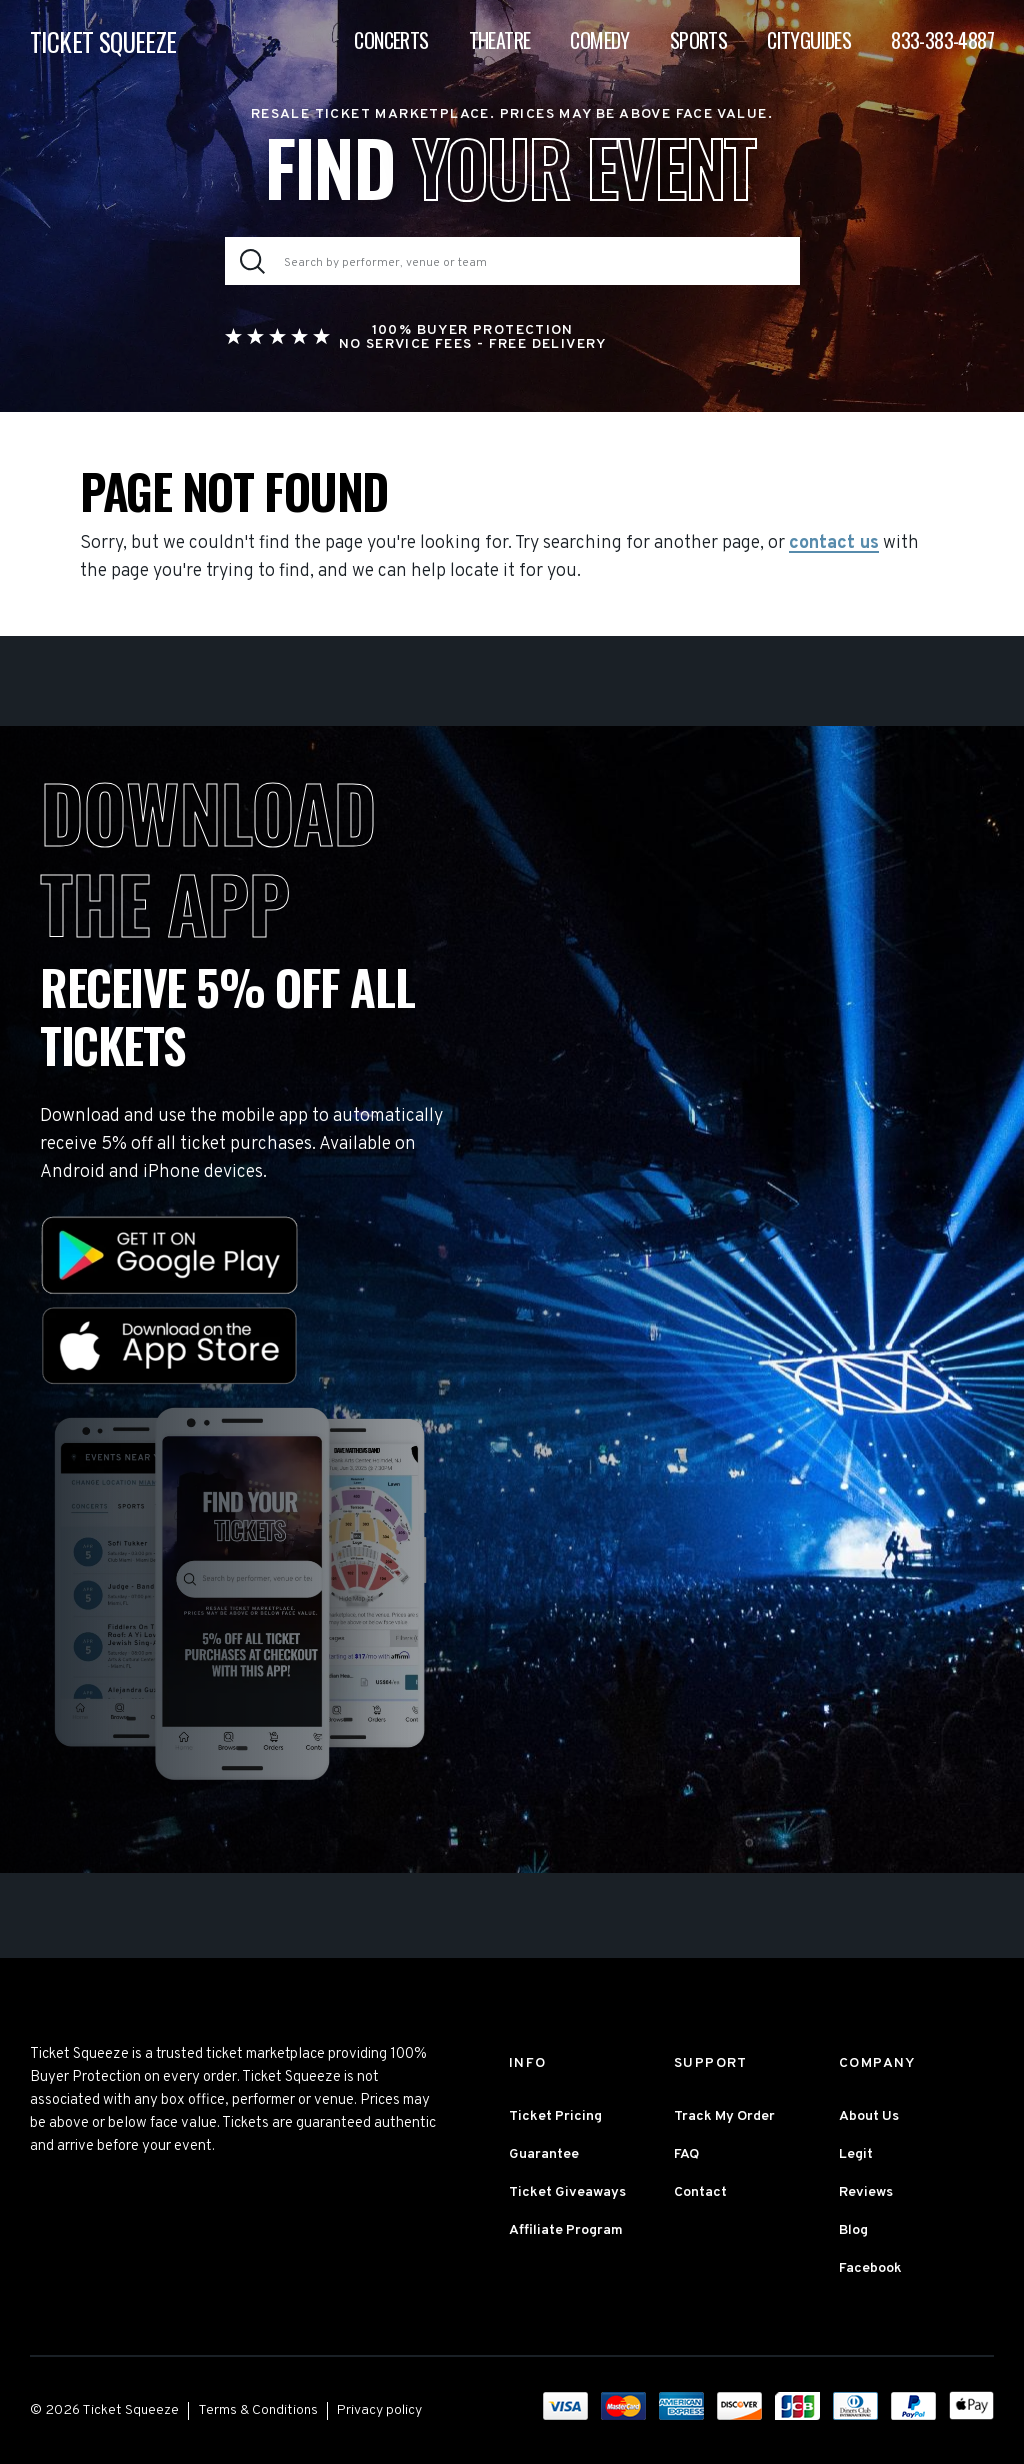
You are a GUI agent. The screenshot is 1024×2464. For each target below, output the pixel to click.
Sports (698, 40)
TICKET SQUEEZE (103, 41)
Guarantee (544, 2154)
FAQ (686, 2154)
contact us (834, 544)
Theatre (500, 40)
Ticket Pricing (555, 2116)
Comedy (599, 40)
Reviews (866, 2192)
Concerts (391, 40)
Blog (853, 2230)
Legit (856, 2154)
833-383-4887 (942, 40)
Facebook (870, 2268)
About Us (869, 2116)
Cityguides (809, 40)
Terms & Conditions (258, 2410)
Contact (700, 2192)
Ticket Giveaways (567, 2192)
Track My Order (724, 2116)
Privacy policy (379, 2410)
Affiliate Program (566, 2230)
